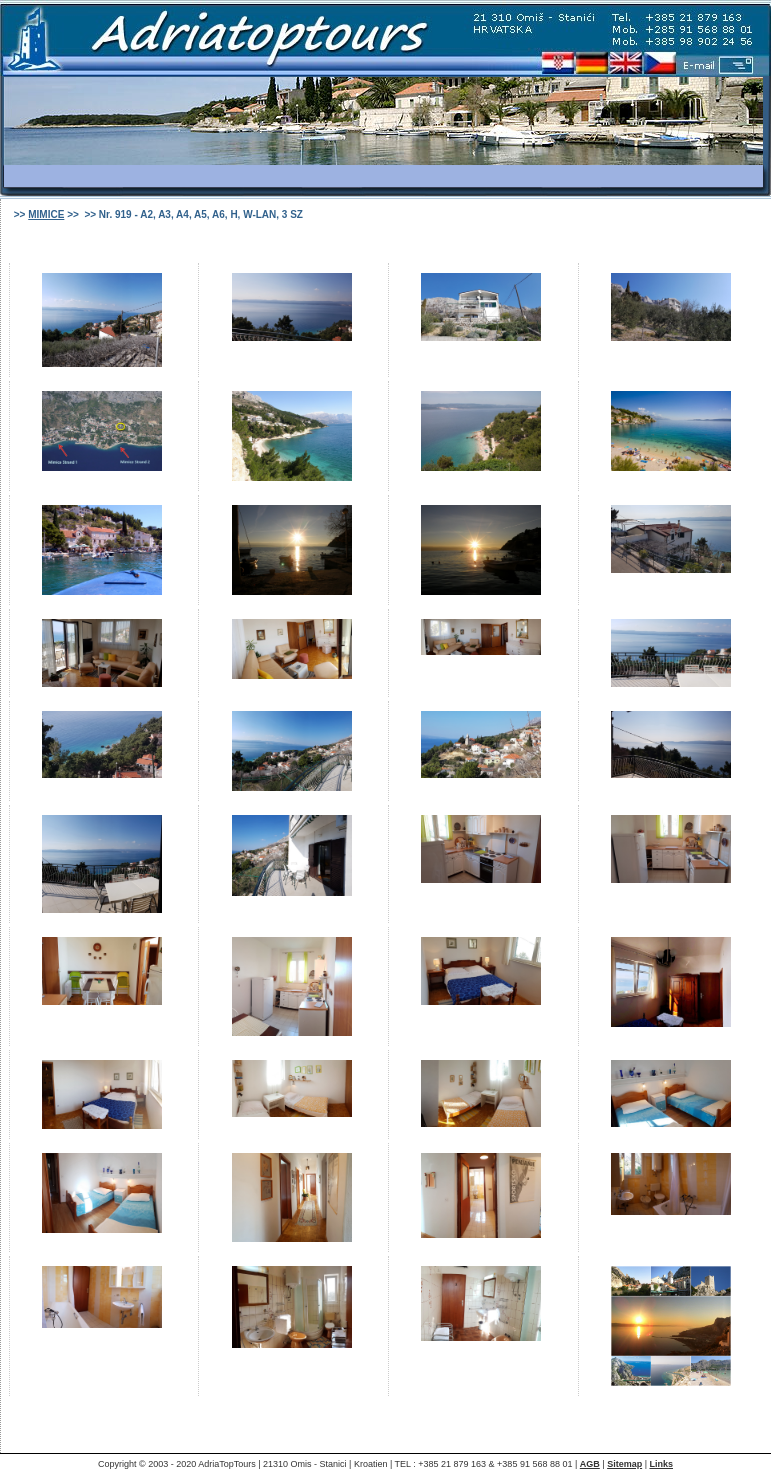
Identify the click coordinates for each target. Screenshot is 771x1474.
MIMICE (46, 214)
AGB (590, 1464)
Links (661, 1464)
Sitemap (624, 1464)
